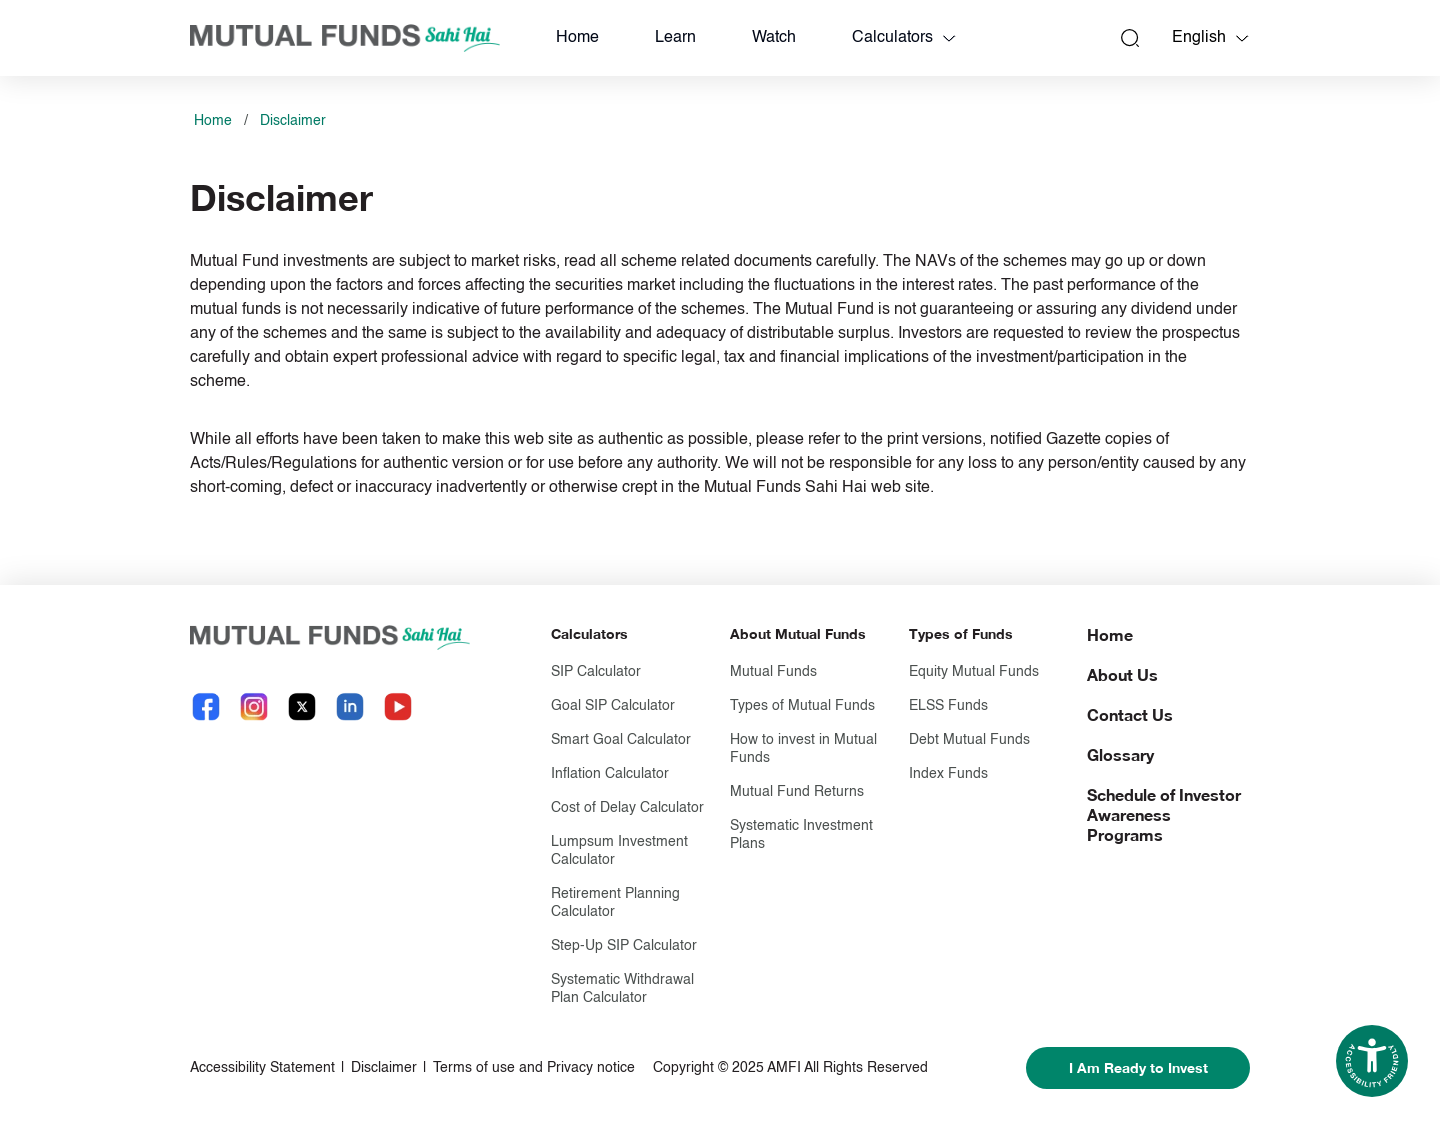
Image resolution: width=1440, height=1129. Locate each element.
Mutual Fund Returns (797, 792)
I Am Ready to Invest (1138, 1067)
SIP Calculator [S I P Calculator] (596, 672)
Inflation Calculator (610, 774)
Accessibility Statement (262, 1068)
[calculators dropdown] (949, 38)
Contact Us (1130, 714)
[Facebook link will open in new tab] (206, 706)
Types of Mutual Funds (802, 706)
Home (577, 38)
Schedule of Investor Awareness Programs (1164, 814)
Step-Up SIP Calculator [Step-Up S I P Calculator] (624, 946)
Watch (774, 38)
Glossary (1120, 754)
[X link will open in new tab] (302, 706)
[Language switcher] (1242, 38)
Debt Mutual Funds (969, 740)
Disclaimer (293, 121)
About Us (1122, 674)
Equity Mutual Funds (974, 672)
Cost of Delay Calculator (627, 808)
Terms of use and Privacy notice (534, 1068)
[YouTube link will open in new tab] (398, 706)
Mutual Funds (773, 672)
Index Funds (948, 774)
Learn (675, 38)
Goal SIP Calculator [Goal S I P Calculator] (613, 706)
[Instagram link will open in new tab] (254, 706)
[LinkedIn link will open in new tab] (350, 706)
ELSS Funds (948, 706)
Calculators (892, 38)
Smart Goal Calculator (621, 740)
